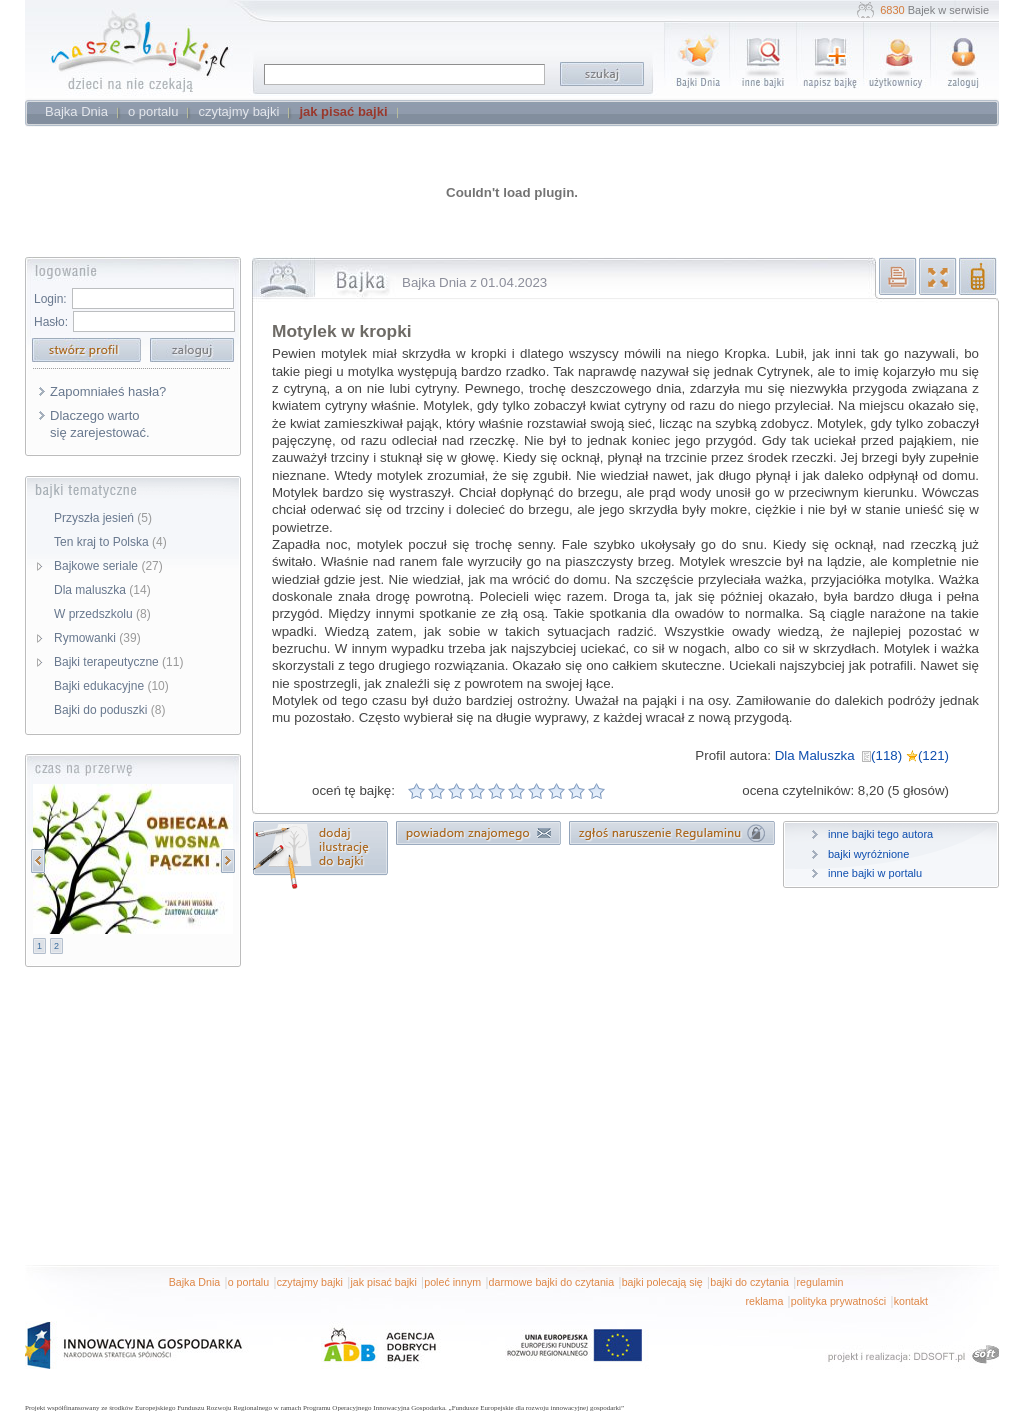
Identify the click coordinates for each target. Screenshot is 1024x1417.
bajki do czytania (749, 1282)
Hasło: (51, 322)
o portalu (248, 1282)
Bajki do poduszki (109, 710)
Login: (50, 299)
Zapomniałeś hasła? (108, 391)
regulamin (820, 1282)
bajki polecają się (662, 1282)
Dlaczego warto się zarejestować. (100, 424)
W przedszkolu (102, 614)
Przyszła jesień (103, 518)
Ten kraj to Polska (110, 542)
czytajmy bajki (310, 1282)
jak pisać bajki (383, 1282)
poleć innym (452, 1282)
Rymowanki (97, 638)
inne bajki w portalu (875, 873)
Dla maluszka (102, 590)
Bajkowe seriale (108, 566)
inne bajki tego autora (880, 834)
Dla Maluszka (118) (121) (862, 755)
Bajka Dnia (195, 1282)
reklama (764, 1301)
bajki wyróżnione (868, 854)
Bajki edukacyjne (111, 686)
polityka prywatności (838, 1301)
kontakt (911, 1301)
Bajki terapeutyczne (118, 662)
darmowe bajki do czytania (552, 1282)
